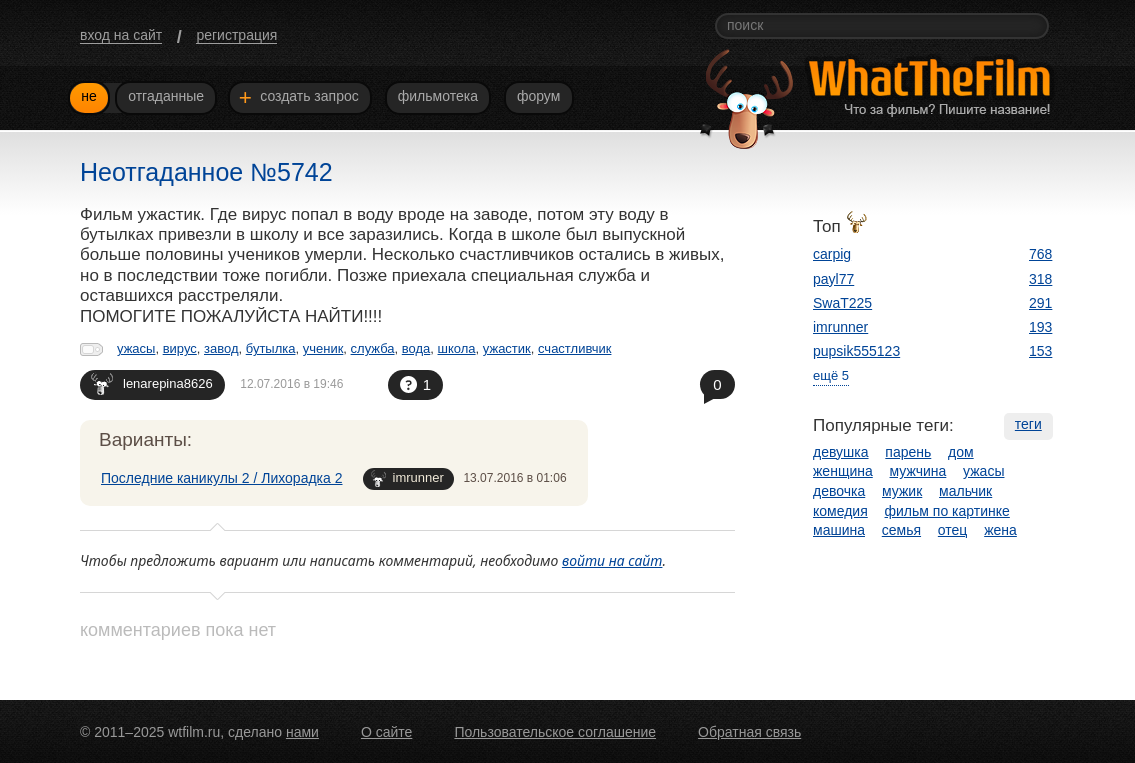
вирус (180, 348)
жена (1000, 530)
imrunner (407, 478)
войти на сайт (612, 560)
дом (961, 452)
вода (416, 348)
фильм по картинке (947, 511)
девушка (841, 452)
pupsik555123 (856, 351)
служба (373, 348)
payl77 (833, 279)
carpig (832, 254)
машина (839, 530)
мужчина (918, 471)
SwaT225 (842, 303)
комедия (840, 511)
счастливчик (574, 348)
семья (901, 530)
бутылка (271, 348)
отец (953, 530)
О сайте (386, 732)
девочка (839, 491)
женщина (843, 471)
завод (221, 348)
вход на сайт (121, 35)
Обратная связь (749, 732)
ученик (323, 348)
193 (1040, 327)
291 (1040, 303)
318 (1040, 279)
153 (1040, 351)
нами (302, 732)
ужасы (136, 348)
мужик (902, 491)
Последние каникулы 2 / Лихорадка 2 (222, 478)
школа (457, 348)
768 (1040, 254)
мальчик (965, 491)
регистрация (236, 35)
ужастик (507, 348)
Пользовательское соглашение (555, 732)
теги (1028, 424)
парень (908, 452)
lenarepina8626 (152, 383)
